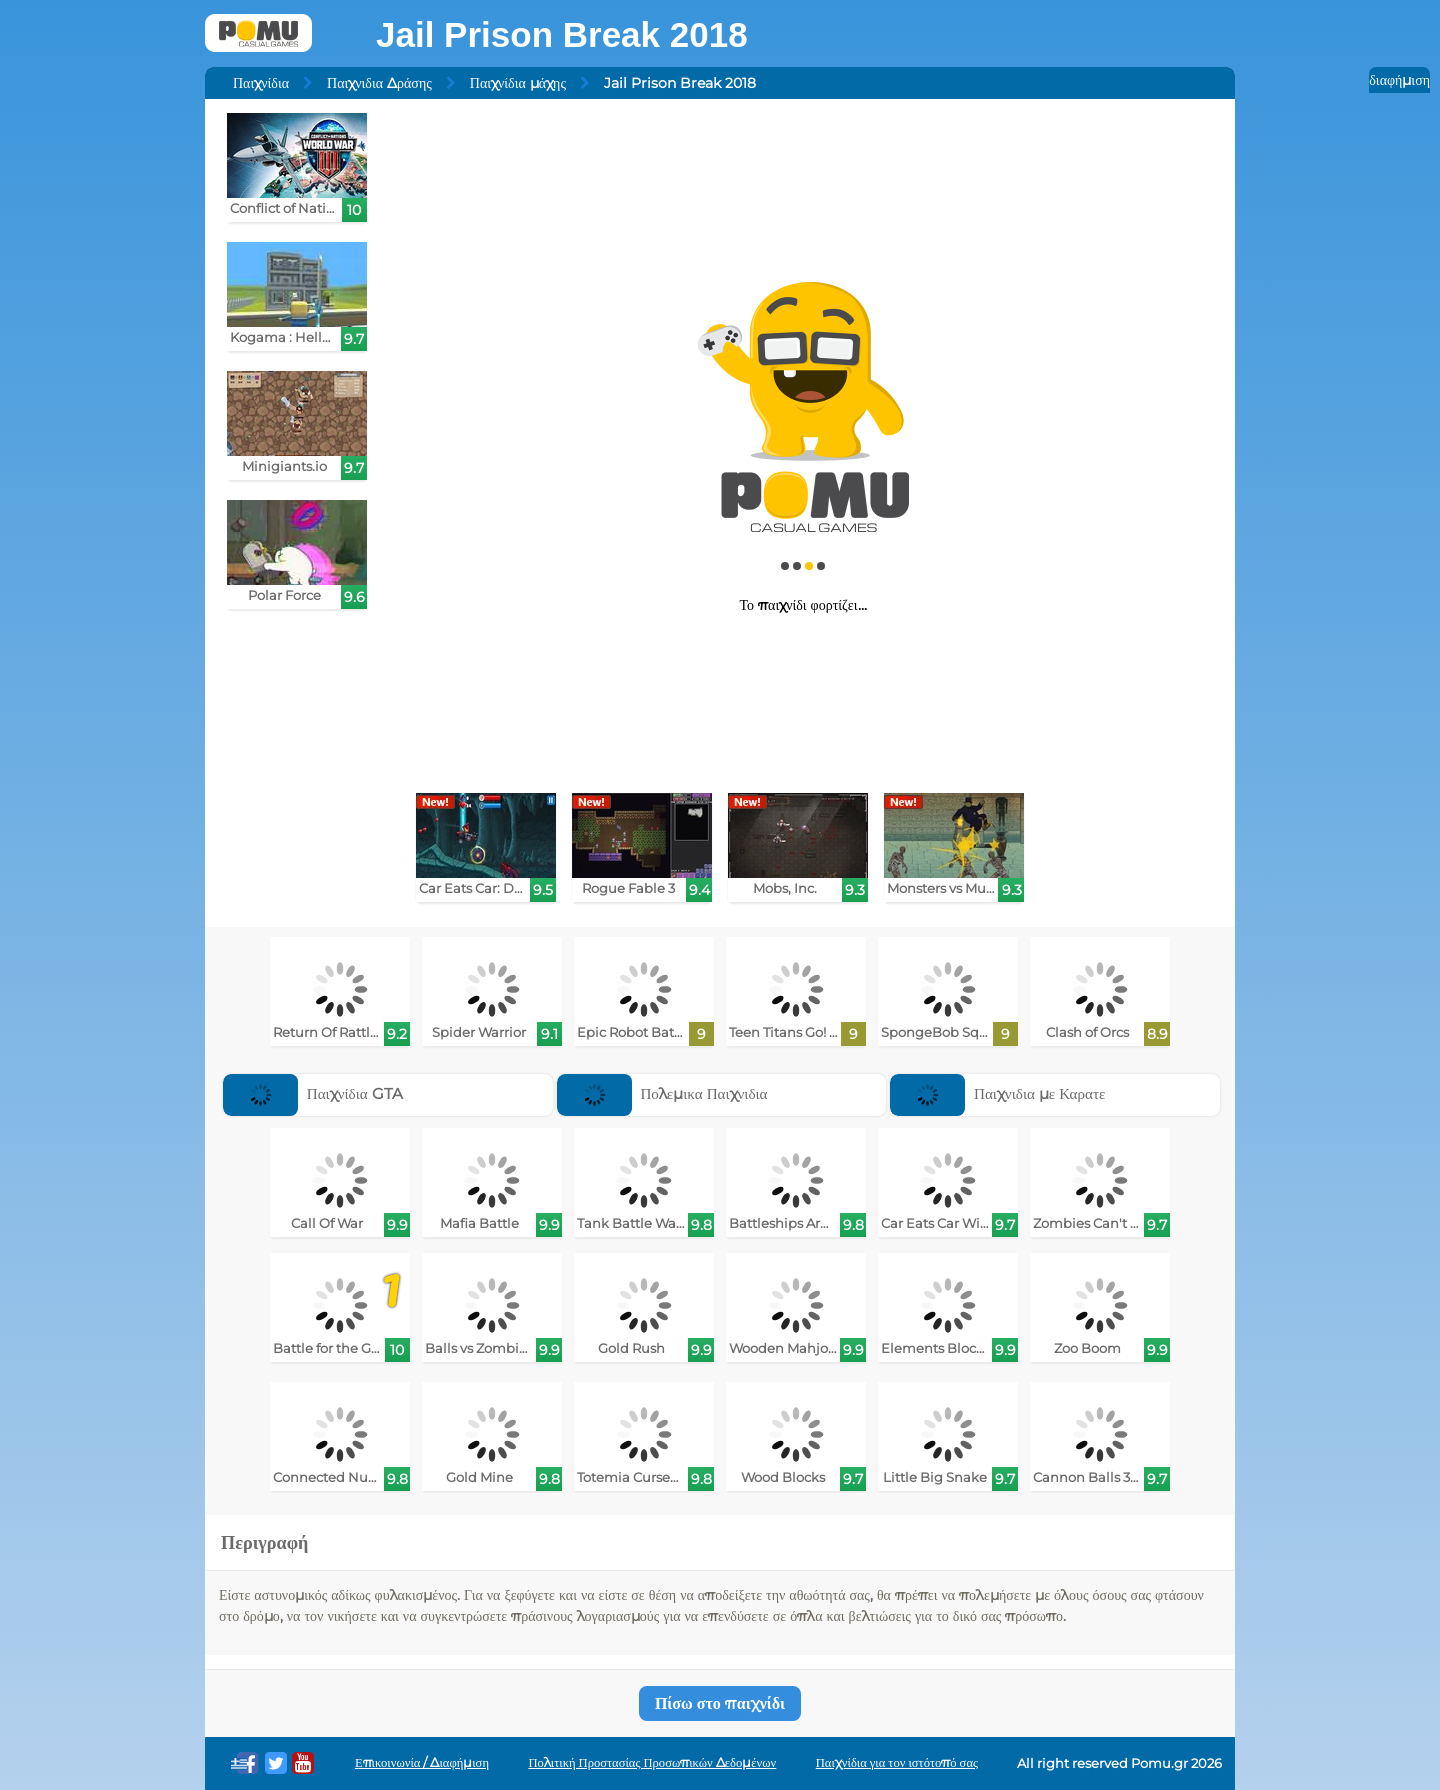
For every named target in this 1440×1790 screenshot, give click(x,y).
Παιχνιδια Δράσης (379, 83)
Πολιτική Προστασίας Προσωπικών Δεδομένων (652, 1762)
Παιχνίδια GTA (312, 1093)
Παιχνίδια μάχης (518, 83)
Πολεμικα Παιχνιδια (662, 1093)
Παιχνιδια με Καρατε (997, 1093)
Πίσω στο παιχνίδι (720, 1703)
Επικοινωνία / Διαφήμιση (422, 1762)
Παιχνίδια (261, 83)
